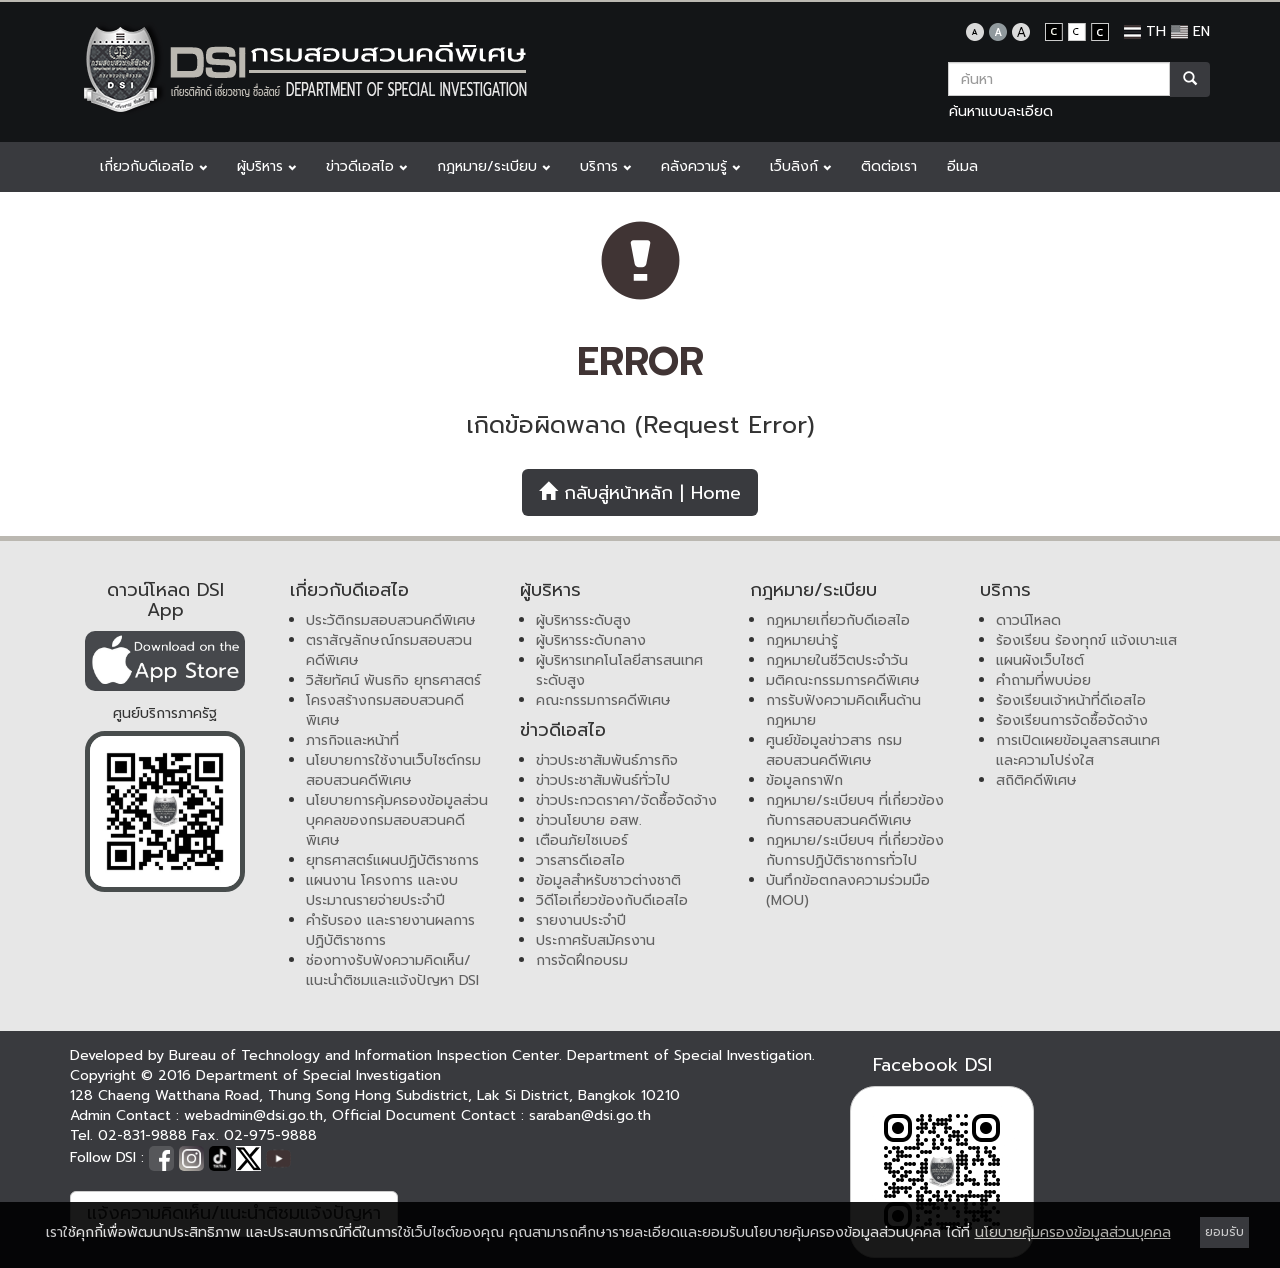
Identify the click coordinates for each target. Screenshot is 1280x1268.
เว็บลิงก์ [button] (800, 166)
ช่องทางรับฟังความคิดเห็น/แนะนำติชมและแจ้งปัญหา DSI (392, 970)
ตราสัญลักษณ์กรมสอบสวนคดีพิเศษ (389, 650)
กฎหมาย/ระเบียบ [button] (493, 166)
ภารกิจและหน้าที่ (352, 740)
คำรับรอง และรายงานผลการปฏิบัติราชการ (390, 930)
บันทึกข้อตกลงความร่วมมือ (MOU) (848, 890)
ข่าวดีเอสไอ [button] (366, 166)
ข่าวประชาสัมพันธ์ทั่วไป (603, 780)
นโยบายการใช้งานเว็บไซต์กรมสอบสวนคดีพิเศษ (393, 770)
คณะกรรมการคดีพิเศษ (603, 700)
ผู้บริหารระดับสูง (583, 620)
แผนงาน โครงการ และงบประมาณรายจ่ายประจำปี (382, 890)
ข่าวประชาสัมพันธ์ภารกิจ (607, 760)
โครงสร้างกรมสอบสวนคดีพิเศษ (385, 710)
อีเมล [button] (962, 166)
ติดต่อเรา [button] (889, 166)
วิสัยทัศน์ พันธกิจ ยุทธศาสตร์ (393, 680)
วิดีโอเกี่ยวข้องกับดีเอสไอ (612, 900)
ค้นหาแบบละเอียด (1001, 111)
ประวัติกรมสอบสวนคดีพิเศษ (391, 620)
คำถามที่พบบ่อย (1043, 680)
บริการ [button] (605, 166)
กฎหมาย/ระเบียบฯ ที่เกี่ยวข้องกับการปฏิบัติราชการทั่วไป (855, 850)
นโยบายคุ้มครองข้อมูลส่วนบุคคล (1073, 1232)
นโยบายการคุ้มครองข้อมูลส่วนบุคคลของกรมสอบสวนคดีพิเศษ (397, 820)
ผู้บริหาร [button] (266, 166)
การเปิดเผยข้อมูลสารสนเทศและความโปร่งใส (1078, 750)
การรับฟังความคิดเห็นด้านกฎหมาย (843, 710)
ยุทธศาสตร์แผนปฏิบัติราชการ (392, 860)
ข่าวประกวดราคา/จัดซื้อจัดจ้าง (626, 800)
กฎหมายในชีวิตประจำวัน (837, 660)
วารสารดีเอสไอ (580, 860)
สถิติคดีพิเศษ (1036, 780)
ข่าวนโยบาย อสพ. (589, 820)
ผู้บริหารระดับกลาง (591, 640)
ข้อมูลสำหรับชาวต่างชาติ (608, 880)
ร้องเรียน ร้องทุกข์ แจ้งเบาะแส (1086, 640)
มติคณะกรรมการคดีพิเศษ (843, 680)
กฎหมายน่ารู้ (802, 640)
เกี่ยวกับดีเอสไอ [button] (153, 166)
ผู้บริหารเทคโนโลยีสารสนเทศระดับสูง (619, 670)
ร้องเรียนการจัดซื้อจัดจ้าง (1072, 720)
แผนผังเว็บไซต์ (1040, 660)
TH (1145, 31)
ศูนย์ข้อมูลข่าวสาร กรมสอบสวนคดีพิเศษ (834, 750)
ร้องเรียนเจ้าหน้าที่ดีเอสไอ (1071, 700)
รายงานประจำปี (581, 920)
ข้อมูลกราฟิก (804, 780)
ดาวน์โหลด (1028, 620)
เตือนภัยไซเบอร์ (582, 840)
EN (1190, 31)
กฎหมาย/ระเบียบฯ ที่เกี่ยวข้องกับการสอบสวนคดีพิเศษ (855, 810)
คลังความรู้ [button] (700, 166)
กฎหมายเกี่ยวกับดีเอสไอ (838, 620)
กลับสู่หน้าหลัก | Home (640, 493)
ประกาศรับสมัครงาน (595, 940)
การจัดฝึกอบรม (582, 960)
